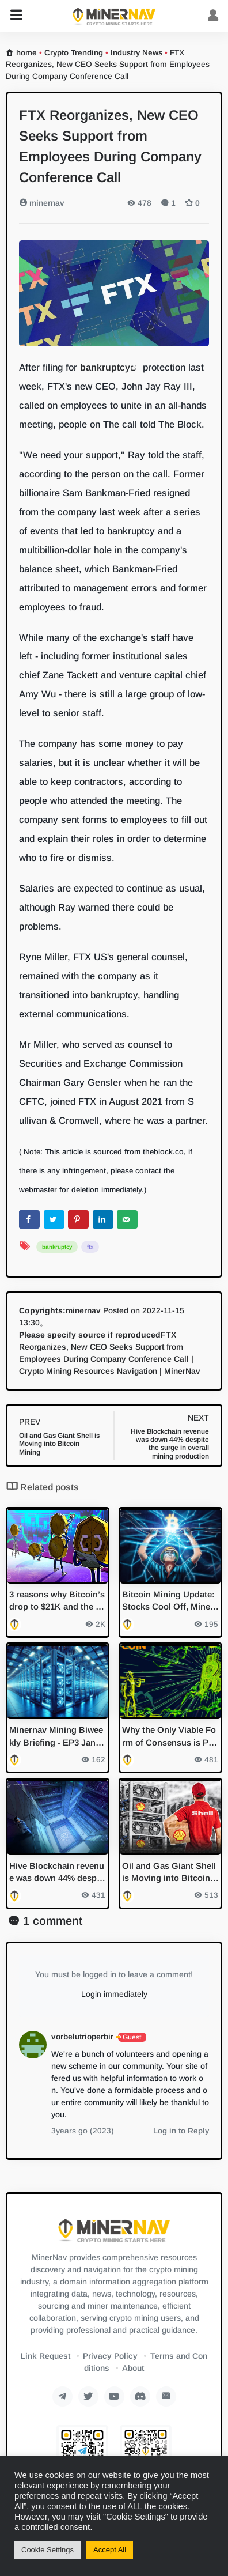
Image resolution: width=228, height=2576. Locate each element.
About (133, 2368)
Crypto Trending (73, 52)
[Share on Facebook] (29, 1219)
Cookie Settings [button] (47, 2549)
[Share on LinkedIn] (103, 1219)
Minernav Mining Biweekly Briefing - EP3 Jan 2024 (56, 1736)
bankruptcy (105, 367)
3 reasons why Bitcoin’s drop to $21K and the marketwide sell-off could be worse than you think (57, 1601)
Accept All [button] (109, 2549)
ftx (90, 1247)
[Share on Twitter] (54, 1219)
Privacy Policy (110, 2355)
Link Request (45, 2355)
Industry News (136, 52)
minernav (41, 202)
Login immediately (114, 1994)
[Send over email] (127, 1219)
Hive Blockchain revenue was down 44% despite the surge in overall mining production (57, 1872)
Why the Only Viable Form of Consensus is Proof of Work (169, 1736)
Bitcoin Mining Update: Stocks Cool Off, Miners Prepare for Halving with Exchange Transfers (170, 1601)
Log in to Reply (181, 2130)
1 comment (52, 1920)
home (26, 52)
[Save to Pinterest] (78, 1219)
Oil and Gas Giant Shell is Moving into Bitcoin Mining (169, 1872)
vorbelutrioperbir (82, 2036)
